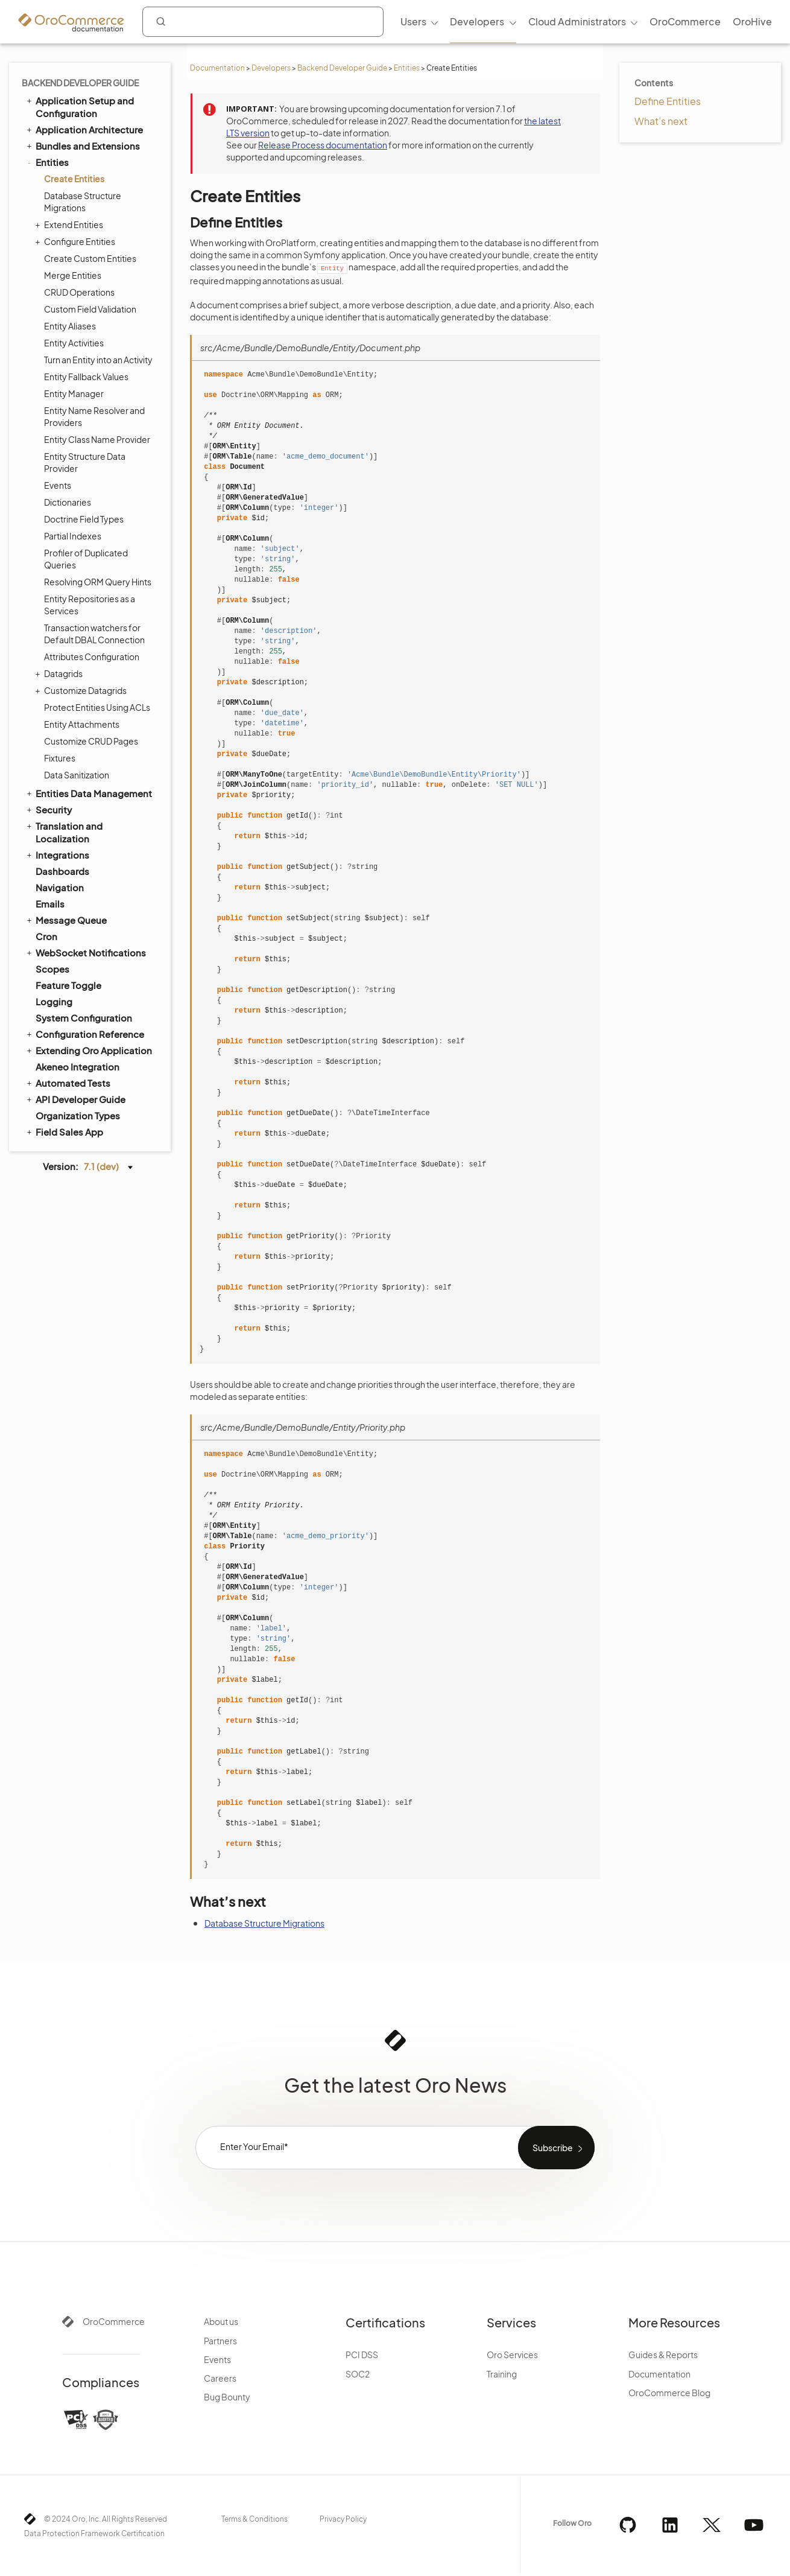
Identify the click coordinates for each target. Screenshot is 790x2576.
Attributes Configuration (91, 656)
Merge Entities (72, 275)
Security (48, 809)
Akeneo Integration (77, 1066)
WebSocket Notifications (85, 952)
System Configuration (84, 1017)
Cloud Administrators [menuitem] (577, 21)
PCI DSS (362, 2354)
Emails (50, 903)
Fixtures (59, 757)
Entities (407, 67)
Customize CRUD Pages (91, 741)
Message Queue (66, 920)
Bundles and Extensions (82, 145)
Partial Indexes (72, 535)
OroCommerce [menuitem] (685, 21)
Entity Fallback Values (86, 376)
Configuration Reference (84, 1034)
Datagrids (60, 673)
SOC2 (358, 2373)
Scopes (52, 969)
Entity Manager (74, 393)
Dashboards (62, 871)
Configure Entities (76, 241)
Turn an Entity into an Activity (98, 359)
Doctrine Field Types (84, 519)
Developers (271, 67)
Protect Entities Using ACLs (97, 707)
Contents (653, 82)
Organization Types (78, 1115)
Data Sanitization (76, 774)
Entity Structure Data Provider (84, 462)
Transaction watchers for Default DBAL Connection (94, 633)
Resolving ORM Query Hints (97, 581)
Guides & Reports (663, 2354)
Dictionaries (67, 502)
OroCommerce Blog (669, 2392)
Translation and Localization (64, 831)
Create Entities (74, 178)
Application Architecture (84, 129)
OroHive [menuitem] (752, 21)
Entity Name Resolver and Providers (94, 416)
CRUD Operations (79, 292)
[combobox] (263, 21)
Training (502, 2373)
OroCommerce (114, 2321)
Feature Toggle (68, 985)
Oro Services (512, 2354)
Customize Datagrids (82, 690)
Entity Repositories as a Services (89, 604)
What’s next (660, 121)
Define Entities (667, 101)
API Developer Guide (75, 1099)
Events (57, 485)
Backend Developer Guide (342, 67)
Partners (220, 2340)
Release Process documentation (322, 144)
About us (221, 2321)
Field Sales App (64, 1131)
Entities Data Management (88, 793)
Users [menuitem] (413, 21)
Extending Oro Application (88, 1050)
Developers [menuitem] (477, 21)
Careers (220, 2378)
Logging (54, 1001)
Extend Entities (70, 224)
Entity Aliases (70, 325)
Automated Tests (67, 1083)
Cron (46, 936)
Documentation (217, 67)
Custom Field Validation (90, 309)
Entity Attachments (81, 724)
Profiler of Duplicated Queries (86, 558)
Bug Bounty (227, 2396)
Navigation (60, 887)
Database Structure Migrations (82, 201)
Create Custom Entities (90, 258)
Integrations (57, 854)
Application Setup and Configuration (79, 106)
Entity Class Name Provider (97, 439)
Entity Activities (74, 342)
